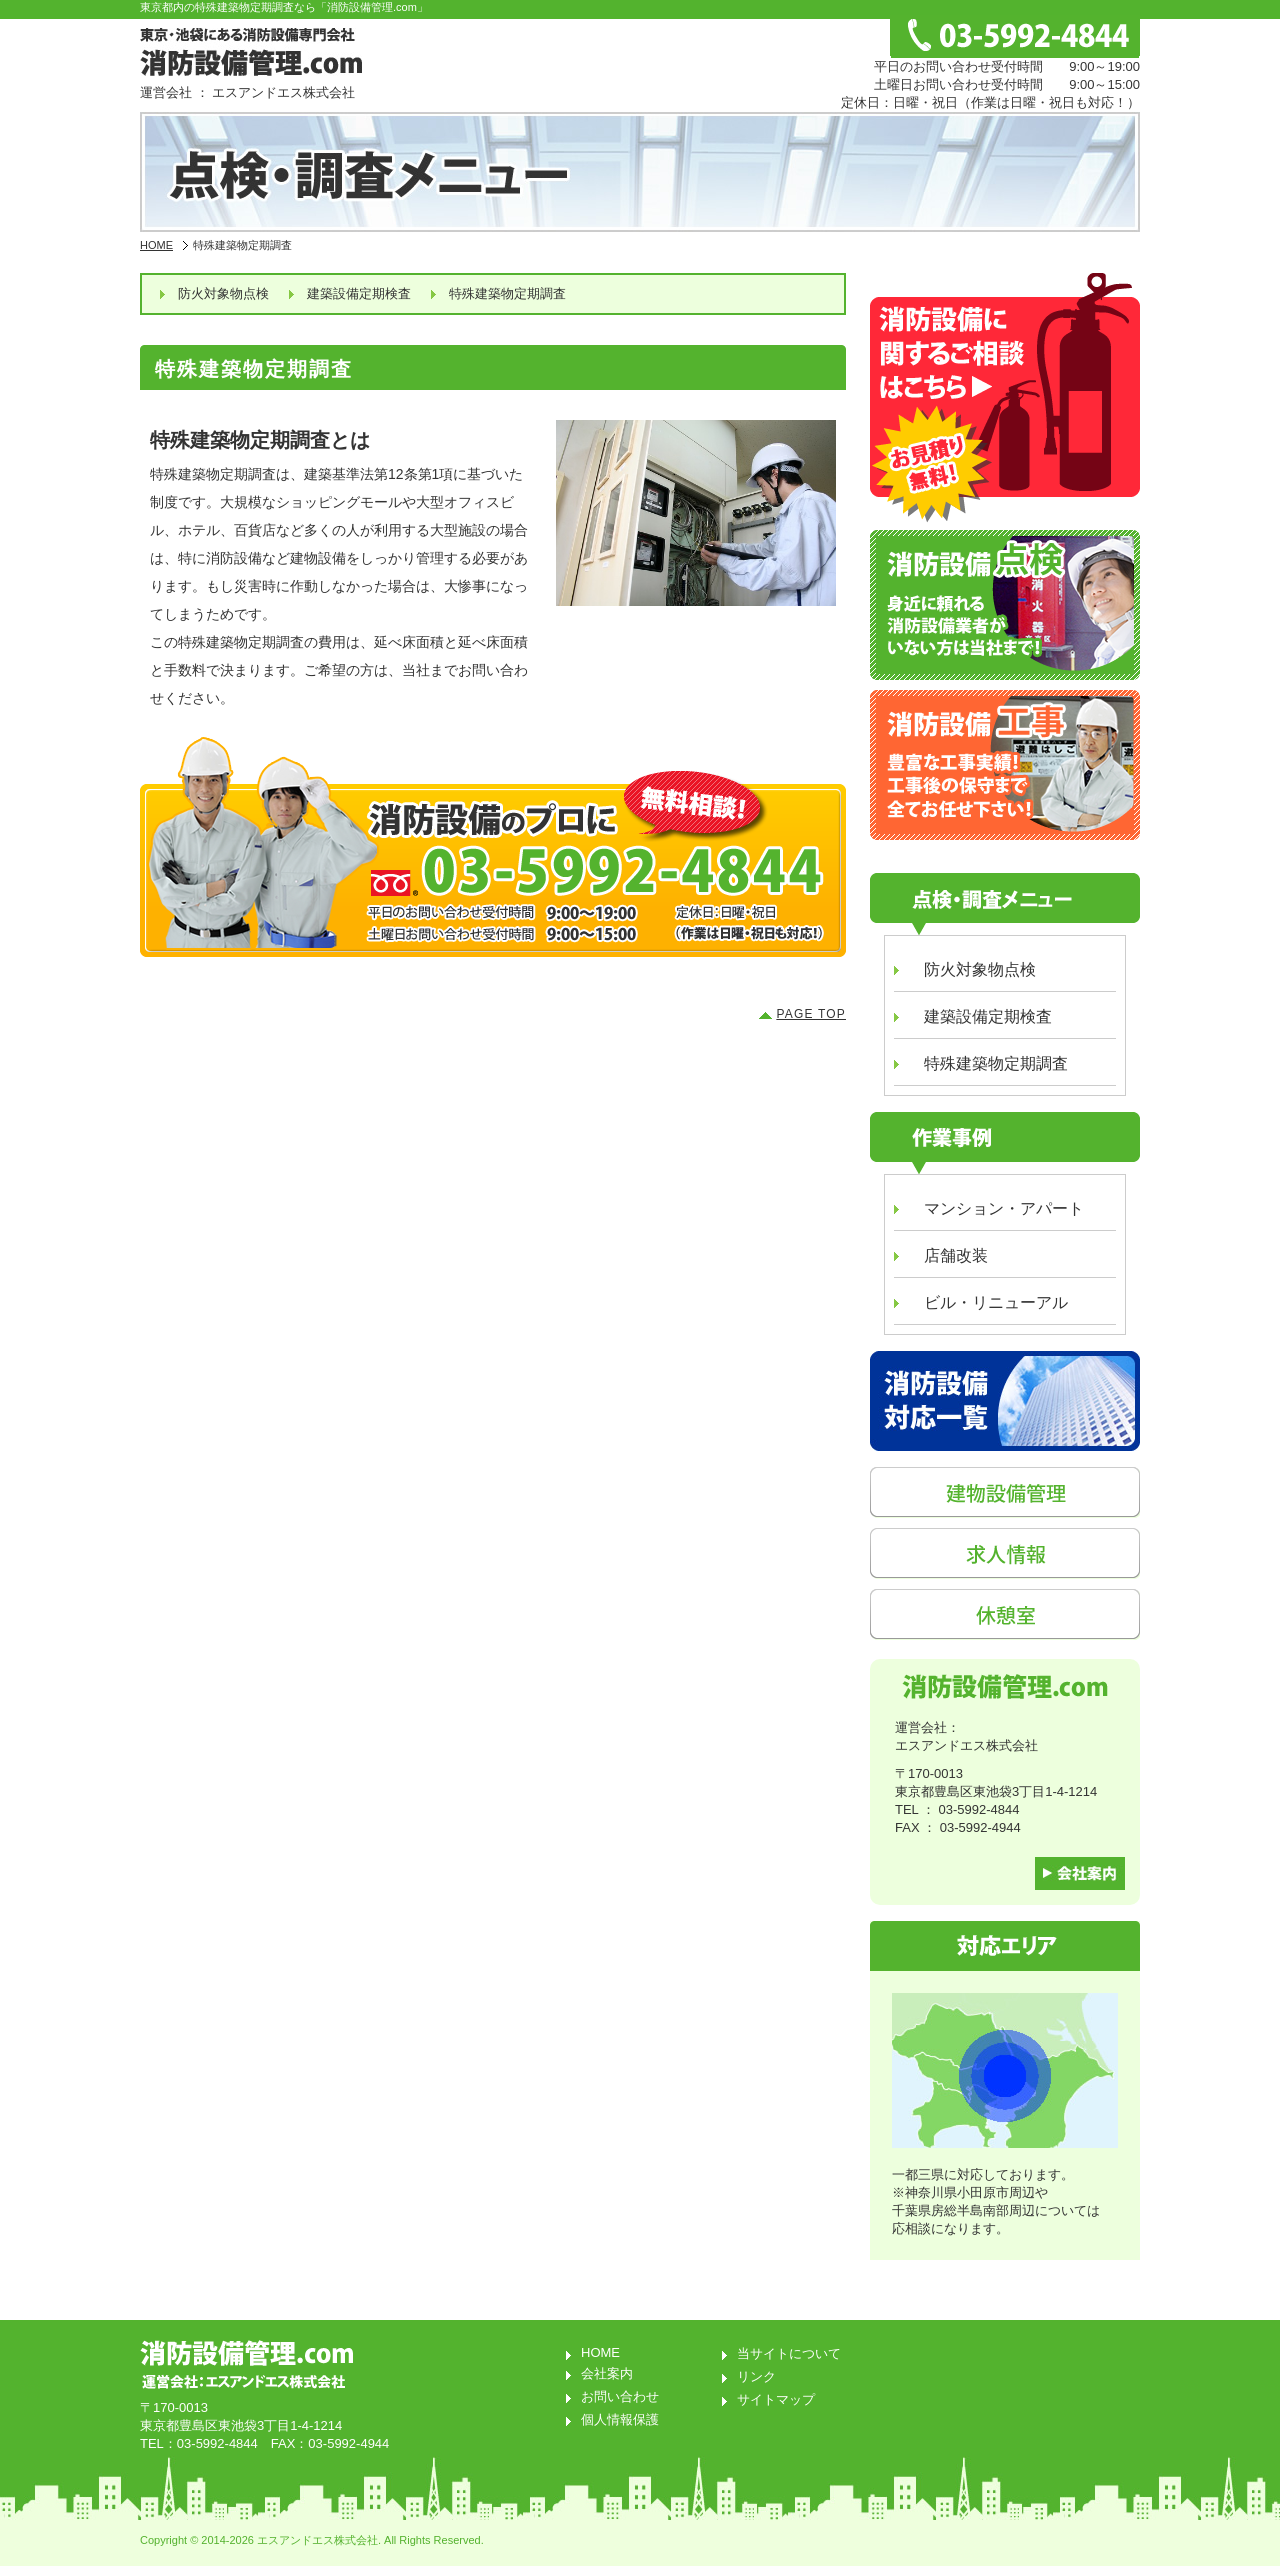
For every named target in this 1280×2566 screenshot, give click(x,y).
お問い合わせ (620, 2396)
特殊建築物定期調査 (507, 293)
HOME (156, 245)
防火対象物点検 (223, 293)
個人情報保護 (620, 2419)
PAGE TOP (811, 1014)
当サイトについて (789, 2353)
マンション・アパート (1004, 1208)
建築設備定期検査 (359, 293)
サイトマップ (776, 2399)
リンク (756, 2376)
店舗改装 (956, 1255)
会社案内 (607, 2373)
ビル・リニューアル (996, 1302)
